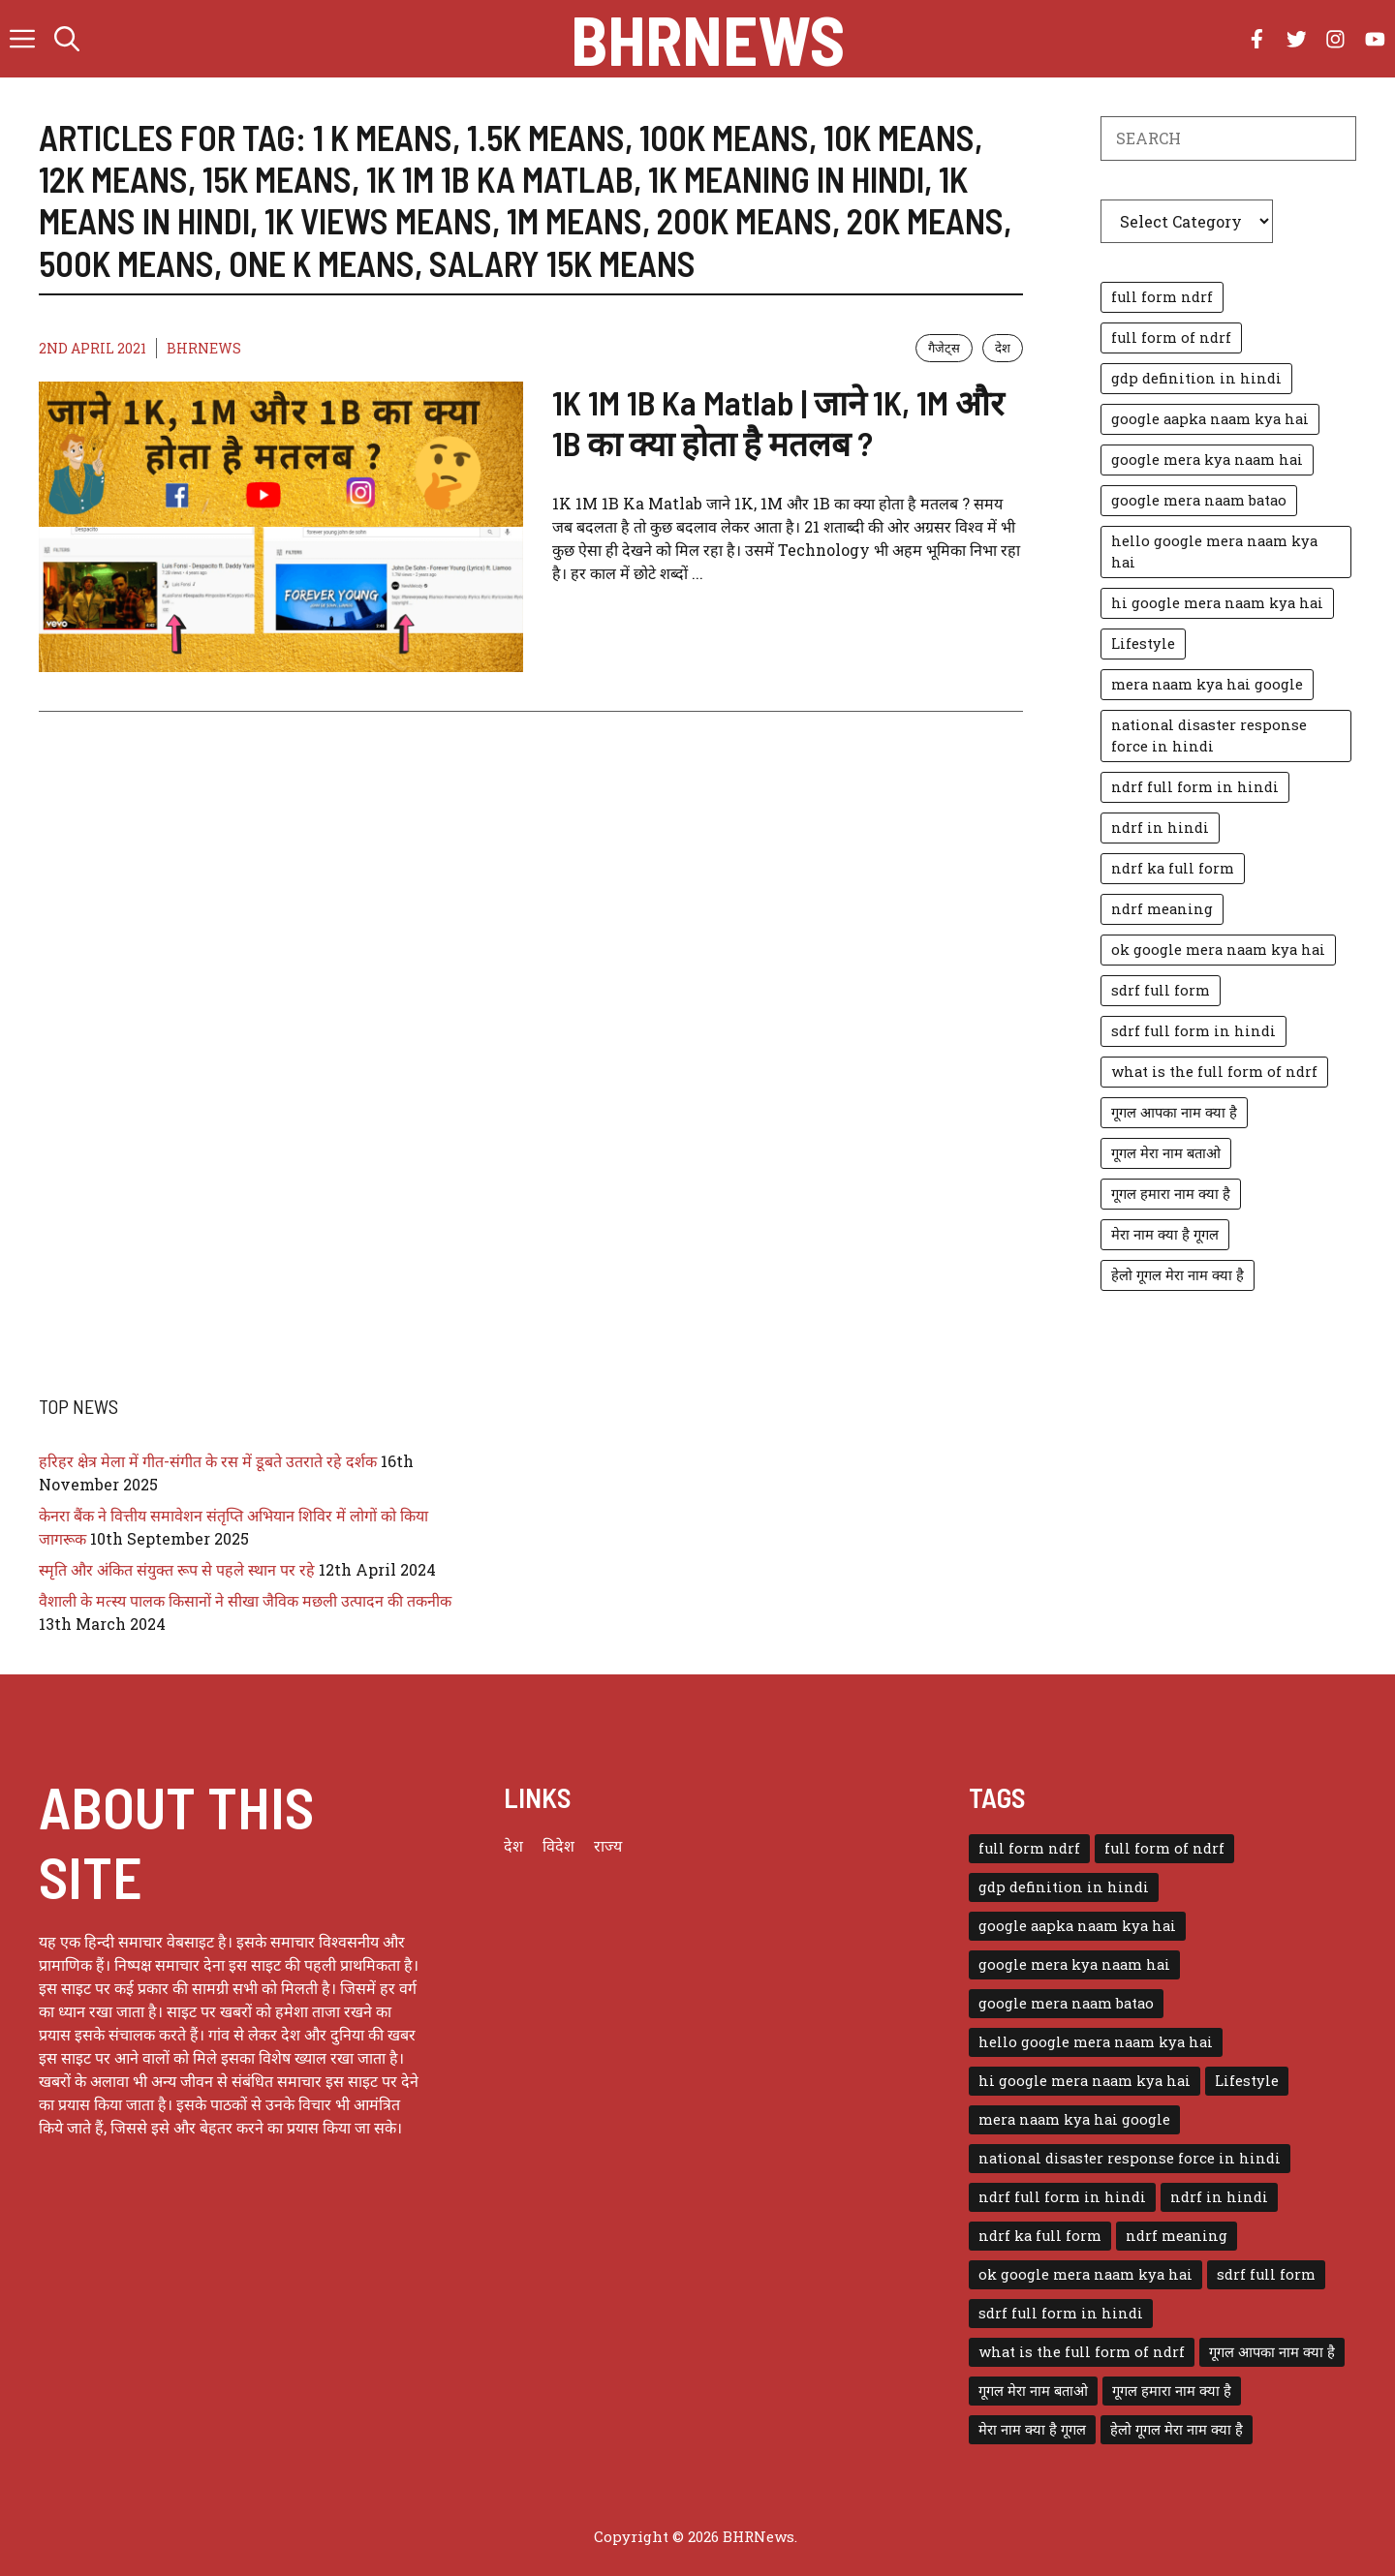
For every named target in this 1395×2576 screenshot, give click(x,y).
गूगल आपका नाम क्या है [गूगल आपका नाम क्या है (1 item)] (1174, 1112)
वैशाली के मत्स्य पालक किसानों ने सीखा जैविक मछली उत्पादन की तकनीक (245, 1600)
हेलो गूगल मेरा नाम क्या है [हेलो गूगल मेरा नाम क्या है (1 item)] (1177, 1275)
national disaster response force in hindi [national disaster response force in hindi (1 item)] (1209, 735)
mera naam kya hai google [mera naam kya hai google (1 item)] (1207, 684)
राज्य (608, 1845)
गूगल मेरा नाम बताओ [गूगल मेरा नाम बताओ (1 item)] (1166, 1153)
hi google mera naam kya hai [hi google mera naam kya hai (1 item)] (1217, 603)
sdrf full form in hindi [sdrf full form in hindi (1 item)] (1193, 1031)
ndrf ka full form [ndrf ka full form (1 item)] (1172, 868)
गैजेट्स (944, 347)
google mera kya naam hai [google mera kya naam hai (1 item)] (1207, 459)
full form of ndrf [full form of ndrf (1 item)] (1171, 337)
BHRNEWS (204, 348)
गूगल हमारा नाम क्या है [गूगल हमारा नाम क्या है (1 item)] (1170, 1193)
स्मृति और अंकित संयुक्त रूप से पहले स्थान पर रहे (177, 1569)
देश (1002, 347)
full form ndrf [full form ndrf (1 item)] (1162, 297)
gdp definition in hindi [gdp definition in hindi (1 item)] (1196, 378)
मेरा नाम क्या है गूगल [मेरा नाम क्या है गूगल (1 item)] (1165, 1234)
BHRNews (708, 38)
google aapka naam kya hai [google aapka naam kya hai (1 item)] (1210, 419)
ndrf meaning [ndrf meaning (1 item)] (1162, 909)
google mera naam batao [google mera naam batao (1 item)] (1198, 500)
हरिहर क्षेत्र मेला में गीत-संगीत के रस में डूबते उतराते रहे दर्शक (208, 1461)
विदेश (558, 1845)
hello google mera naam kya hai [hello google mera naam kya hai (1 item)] (1214, 551)
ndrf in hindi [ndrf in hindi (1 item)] (1160, 827)
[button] (67, 38)
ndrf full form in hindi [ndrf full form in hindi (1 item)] (1195, 787)
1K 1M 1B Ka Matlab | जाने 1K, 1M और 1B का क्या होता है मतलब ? (778, 422)
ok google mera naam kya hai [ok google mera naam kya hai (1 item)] (1218, 949)
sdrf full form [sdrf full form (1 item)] (1160, 990)
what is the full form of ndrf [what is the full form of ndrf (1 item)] (1214, 1071)
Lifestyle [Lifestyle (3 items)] (1143, 643)
